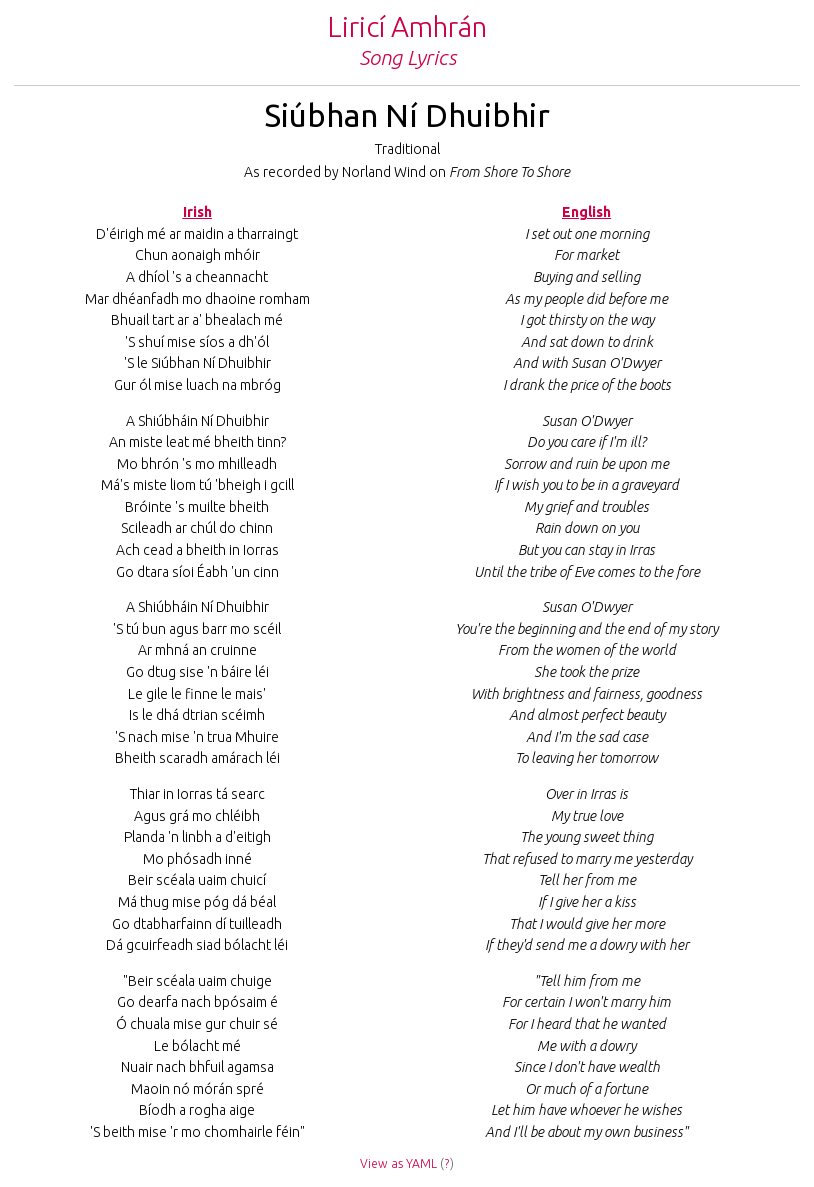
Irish (197, 212)
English (586, 212)
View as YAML (398, 1163)
